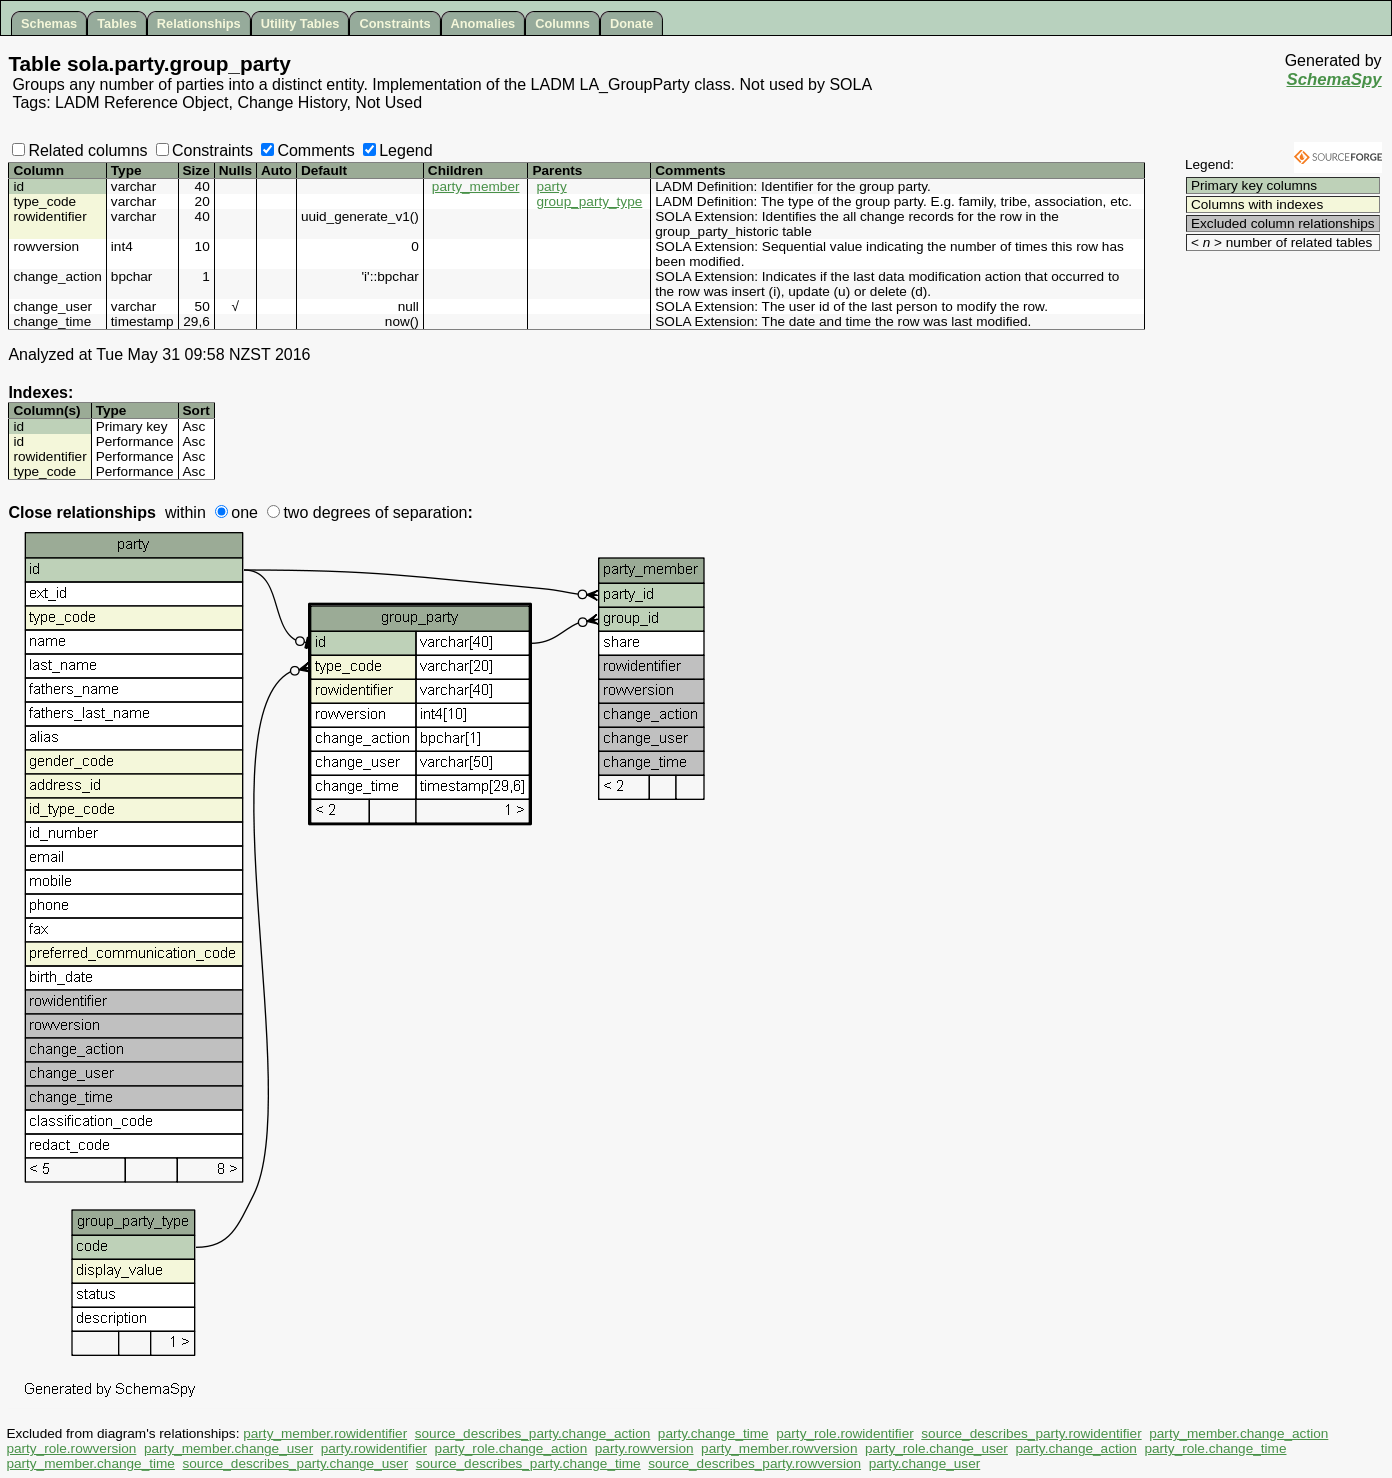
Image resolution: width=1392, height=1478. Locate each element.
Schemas (49, 23)
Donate (631, 23)
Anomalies (483, 23)
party (551, 186)
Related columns (79, 150)
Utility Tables (300, 23)
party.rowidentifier (374, 1448)
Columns (562, 23)
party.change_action (1075, 1448)
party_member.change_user (228, 1448)
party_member (476, 186)
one (236, 512)
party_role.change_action (511, 1448)
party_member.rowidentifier (325, 1433)
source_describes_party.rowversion (754, 1463)
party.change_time (713, 1433)
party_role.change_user (936, 1448)
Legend (397, 150)
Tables (117, 23)
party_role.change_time (1215, 1448)
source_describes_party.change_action (533, 1433)
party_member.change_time (90, 1463)
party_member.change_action (1238, 1433)
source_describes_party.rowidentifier (1031, 1433)
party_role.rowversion (71, 1448)
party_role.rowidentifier (845, 1433)
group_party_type (589, 201)
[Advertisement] (1264, 285)
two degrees (318, 512)
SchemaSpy (1333, 79)
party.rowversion (644, 1448)
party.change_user (925, 1463)
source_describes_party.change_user (295, 1463)
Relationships (199, 23)
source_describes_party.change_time (528, 1463)
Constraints (394, 23)
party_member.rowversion (779, 1448)
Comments (307, 150)
